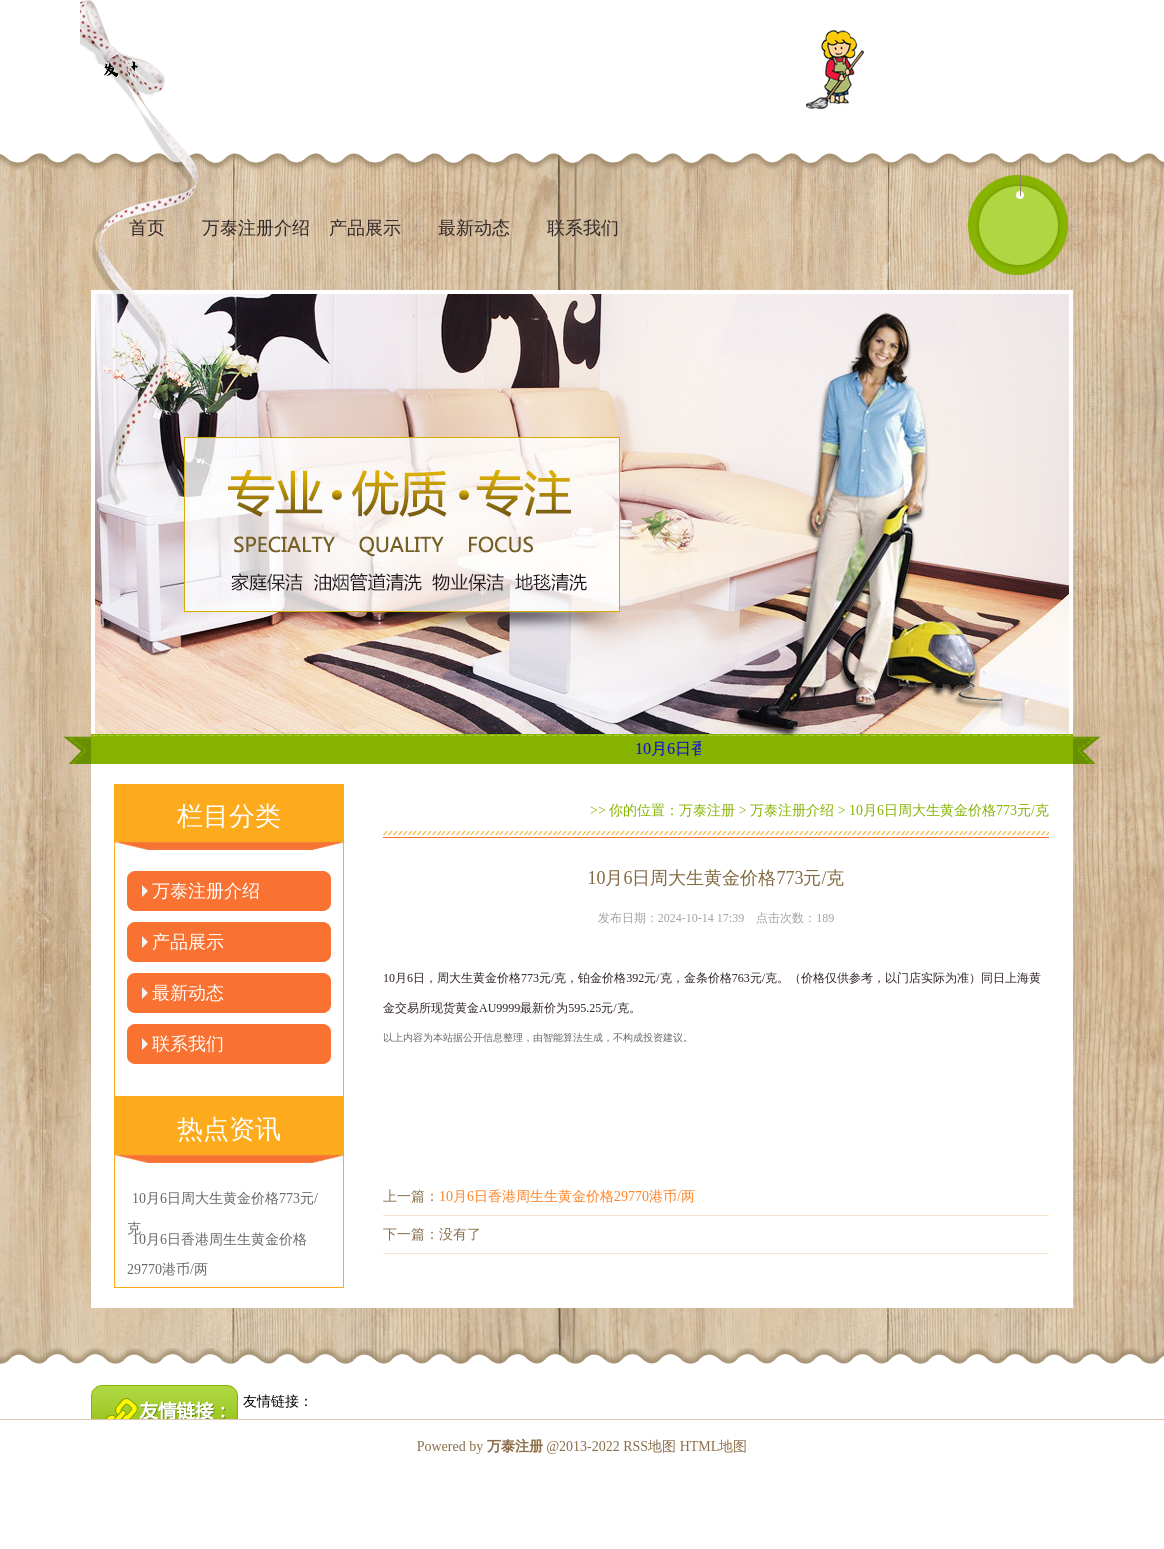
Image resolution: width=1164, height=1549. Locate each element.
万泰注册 (707, 810)
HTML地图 (714, 1446)
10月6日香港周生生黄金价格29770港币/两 (567, 1196)
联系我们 (583, 228)
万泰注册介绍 (256, 228)
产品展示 (365, 228)
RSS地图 (649, 1446)
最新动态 (474, 228)
